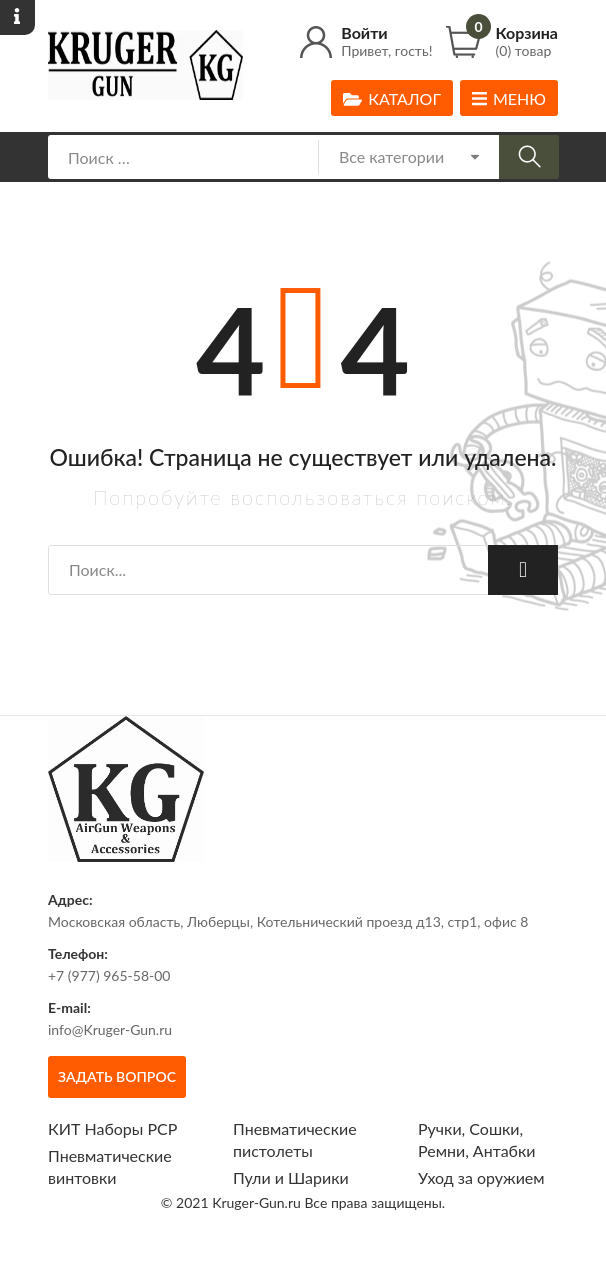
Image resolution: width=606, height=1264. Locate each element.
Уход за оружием (481, 1177)
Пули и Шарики (291, 1177)
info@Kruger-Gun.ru (110, 1029)
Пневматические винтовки (110, 1166)
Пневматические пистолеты (295, 1139)
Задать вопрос (117, 1076)
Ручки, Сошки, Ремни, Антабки (476, 1139)
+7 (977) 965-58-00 (109, 975)
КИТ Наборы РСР (112, 1128)
